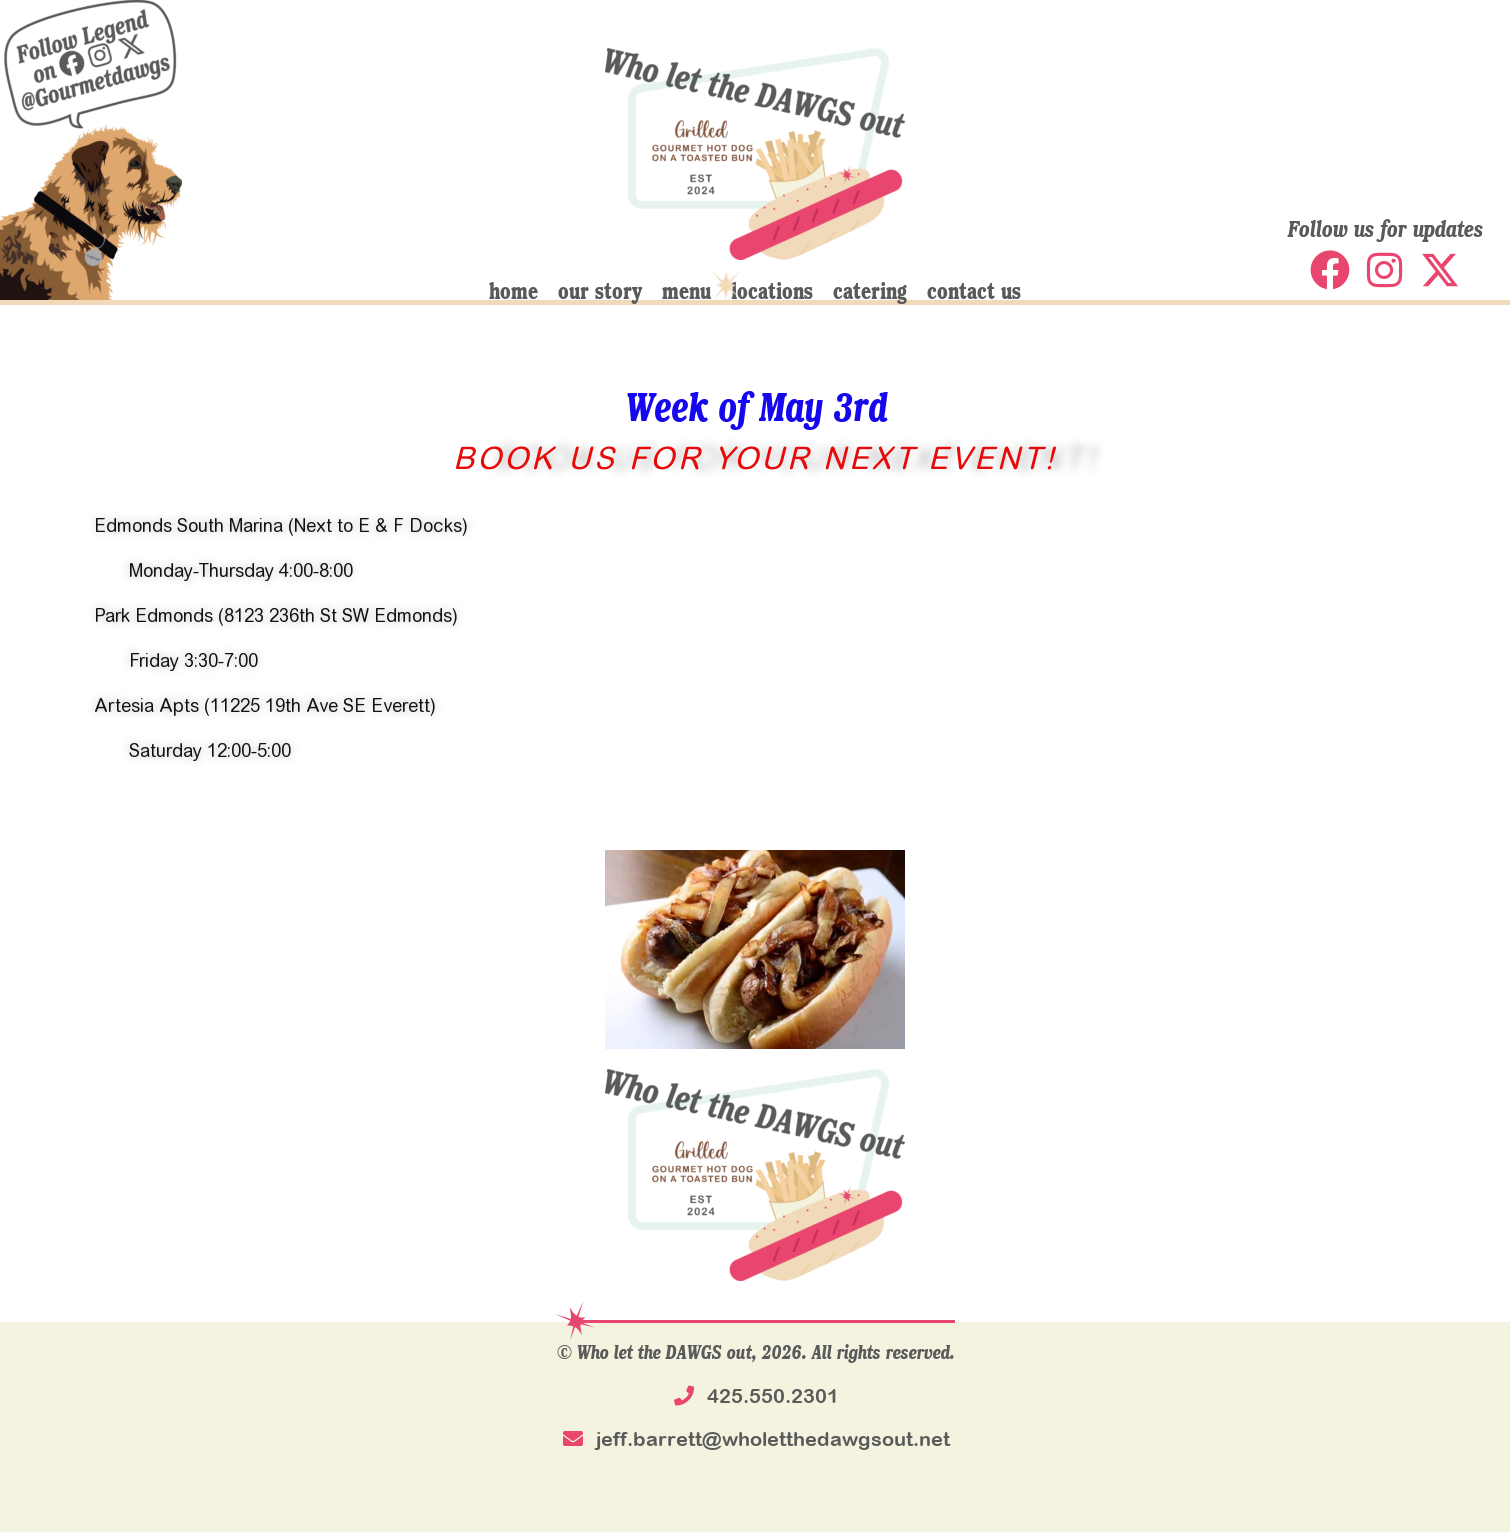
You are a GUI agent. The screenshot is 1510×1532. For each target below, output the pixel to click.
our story (600, 290)
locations (772, 290)
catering (870, 290)
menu (686, 290)
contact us (974, 290)
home (513, 290)
